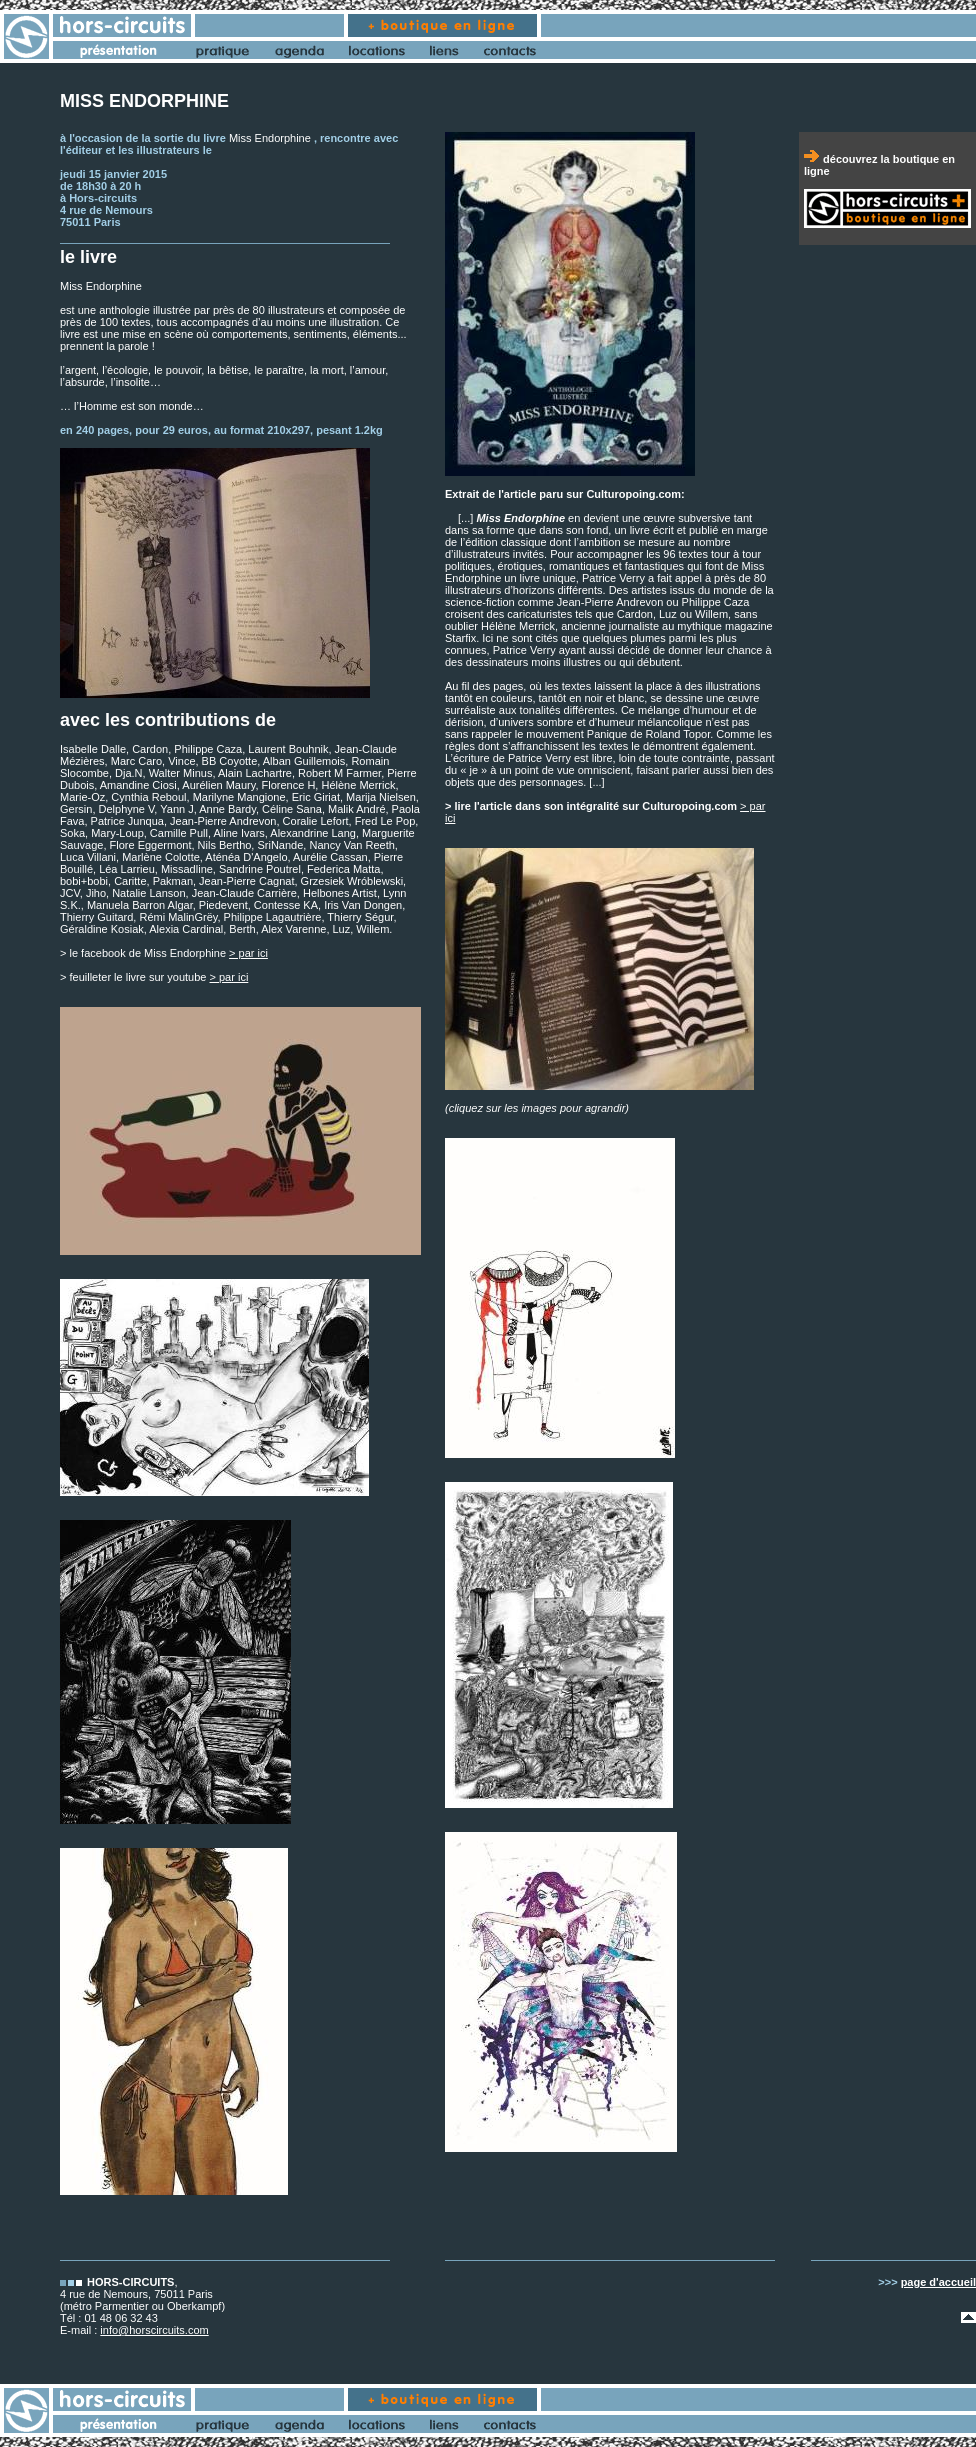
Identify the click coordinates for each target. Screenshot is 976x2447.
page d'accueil (938, 2282)
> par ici (248, 953)
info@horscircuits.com (154, 2330)
